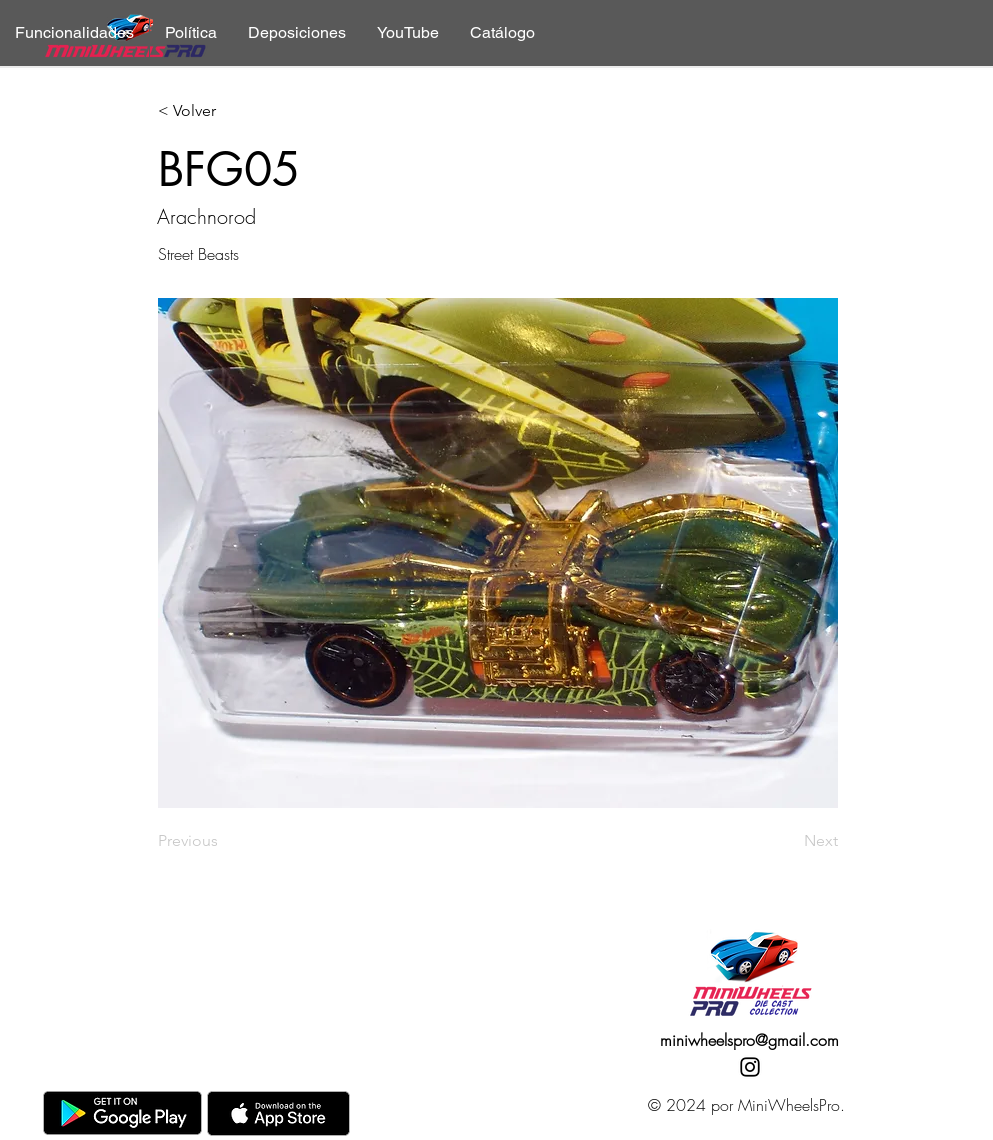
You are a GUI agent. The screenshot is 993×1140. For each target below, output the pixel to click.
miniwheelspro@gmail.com (749, 1040)
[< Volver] (224, 111)
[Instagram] (750, 1067)
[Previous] (224, 841)
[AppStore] (278, 1113)
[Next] (788, 841)
